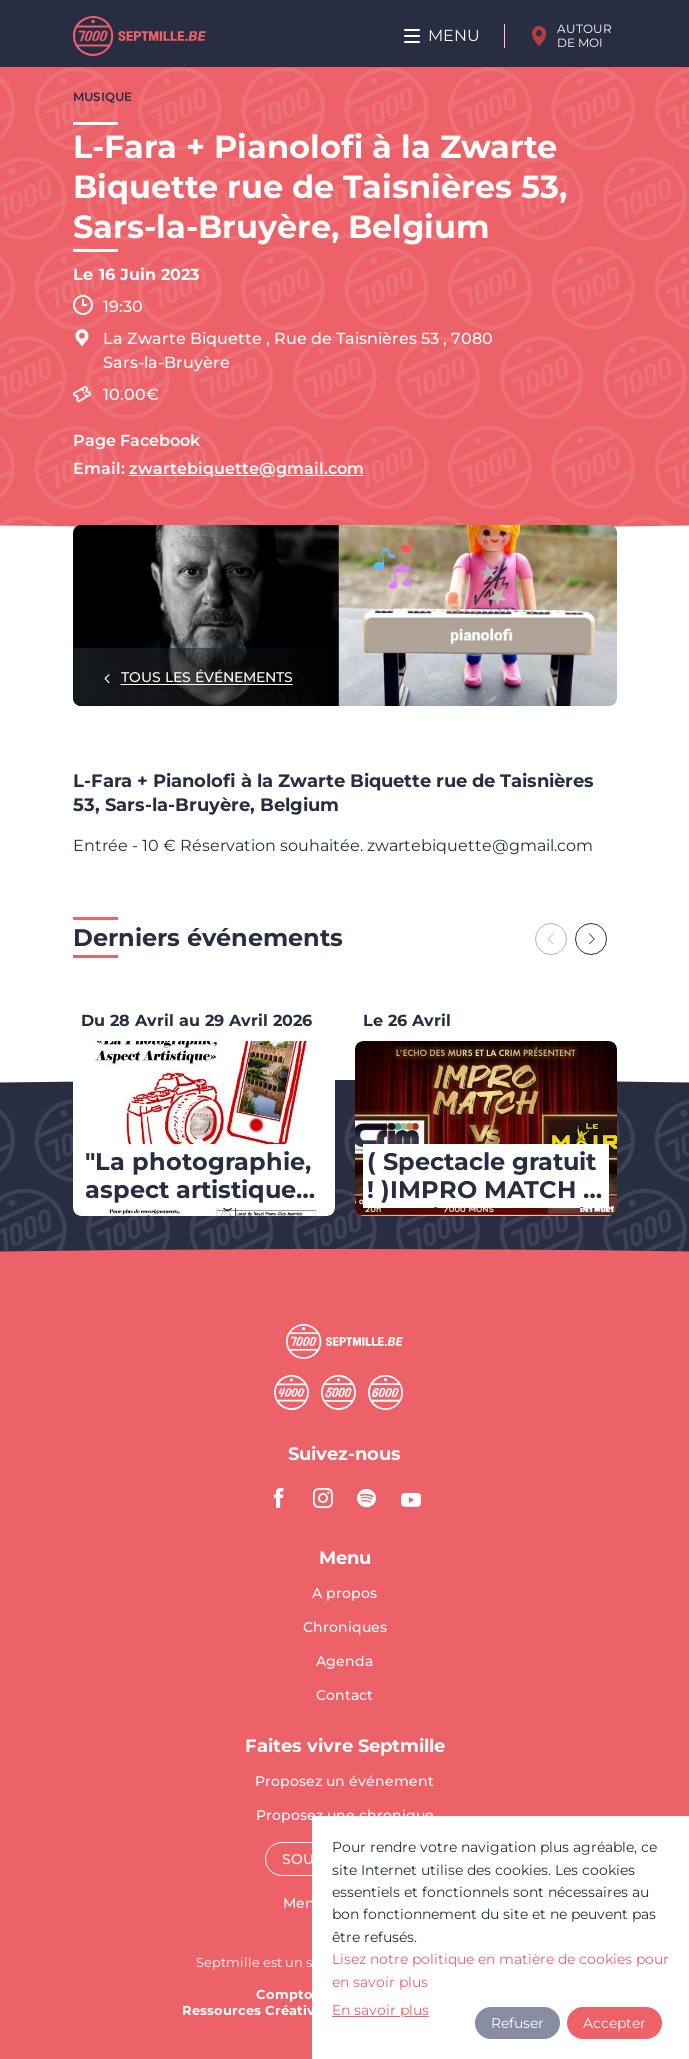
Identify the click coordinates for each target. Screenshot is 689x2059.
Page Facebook (136, 440)
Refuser (517, 2023)
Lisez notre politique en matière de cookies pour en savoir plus (500, 1970)
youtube (411, 1498)
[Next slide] (591, 939)
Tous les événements (207, 677)
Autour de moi (584, 35)
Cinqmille (338, 1392)
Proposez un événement (344, 1782)
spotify (367, 1498)
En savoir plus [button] (380, 2010)
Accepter (614, 2023)
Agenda (344, 1662)
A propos (344, 1594)
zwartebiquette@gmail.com (246, 468)
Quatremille (291, 1392)
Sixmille (385, 1392)
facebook (279, 1498)
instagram (323, 1498)
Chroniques (345, 1628)
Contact (344, 1695)
